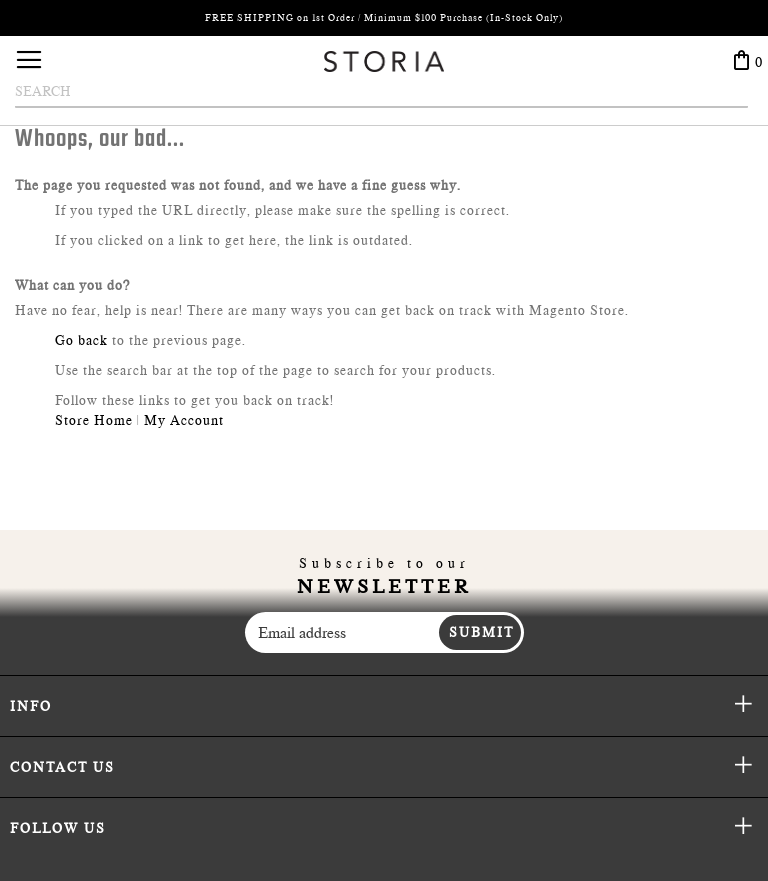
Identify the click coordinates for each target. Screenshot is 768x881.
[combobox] (381, 92)
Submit (481, 632)
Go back (81, 340)
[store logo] (384, 61)
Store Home (94, 420)
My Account (184, 420)
